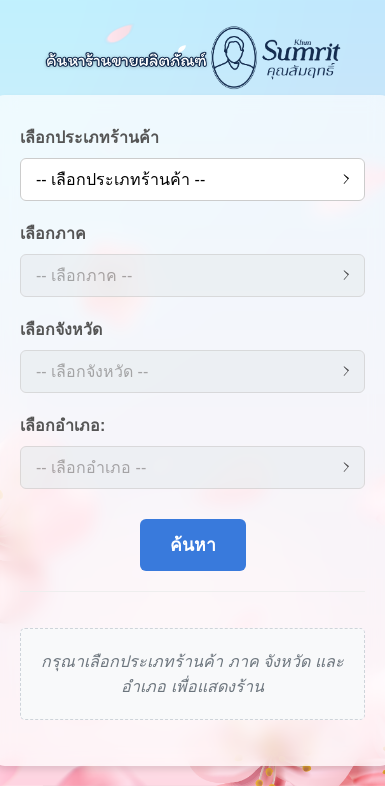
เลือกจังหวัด (61, 329)
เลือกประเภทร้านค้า (89, 137)
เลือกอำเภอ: (62, 425)
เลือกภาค (53, 233)
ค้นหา (193, 545)
